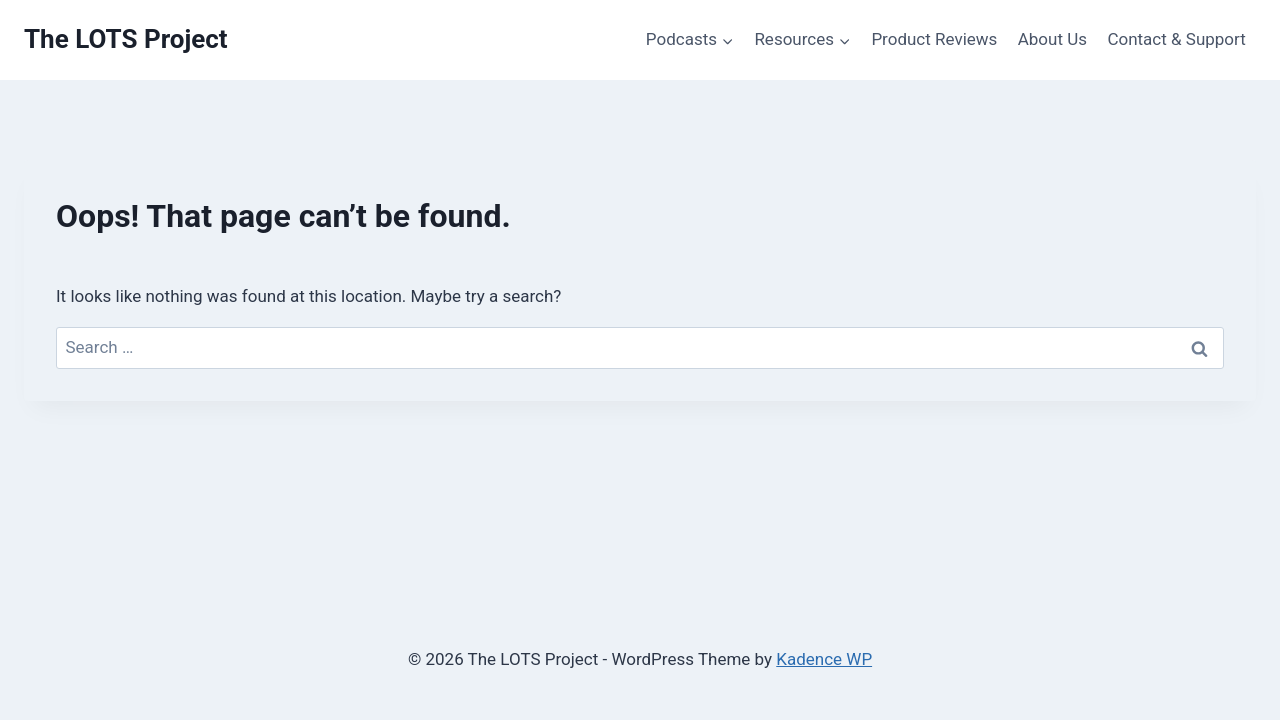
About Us (1052, 39)
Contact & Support (1176, 39)
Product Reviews (934, 39)
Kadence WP (824, 659)
